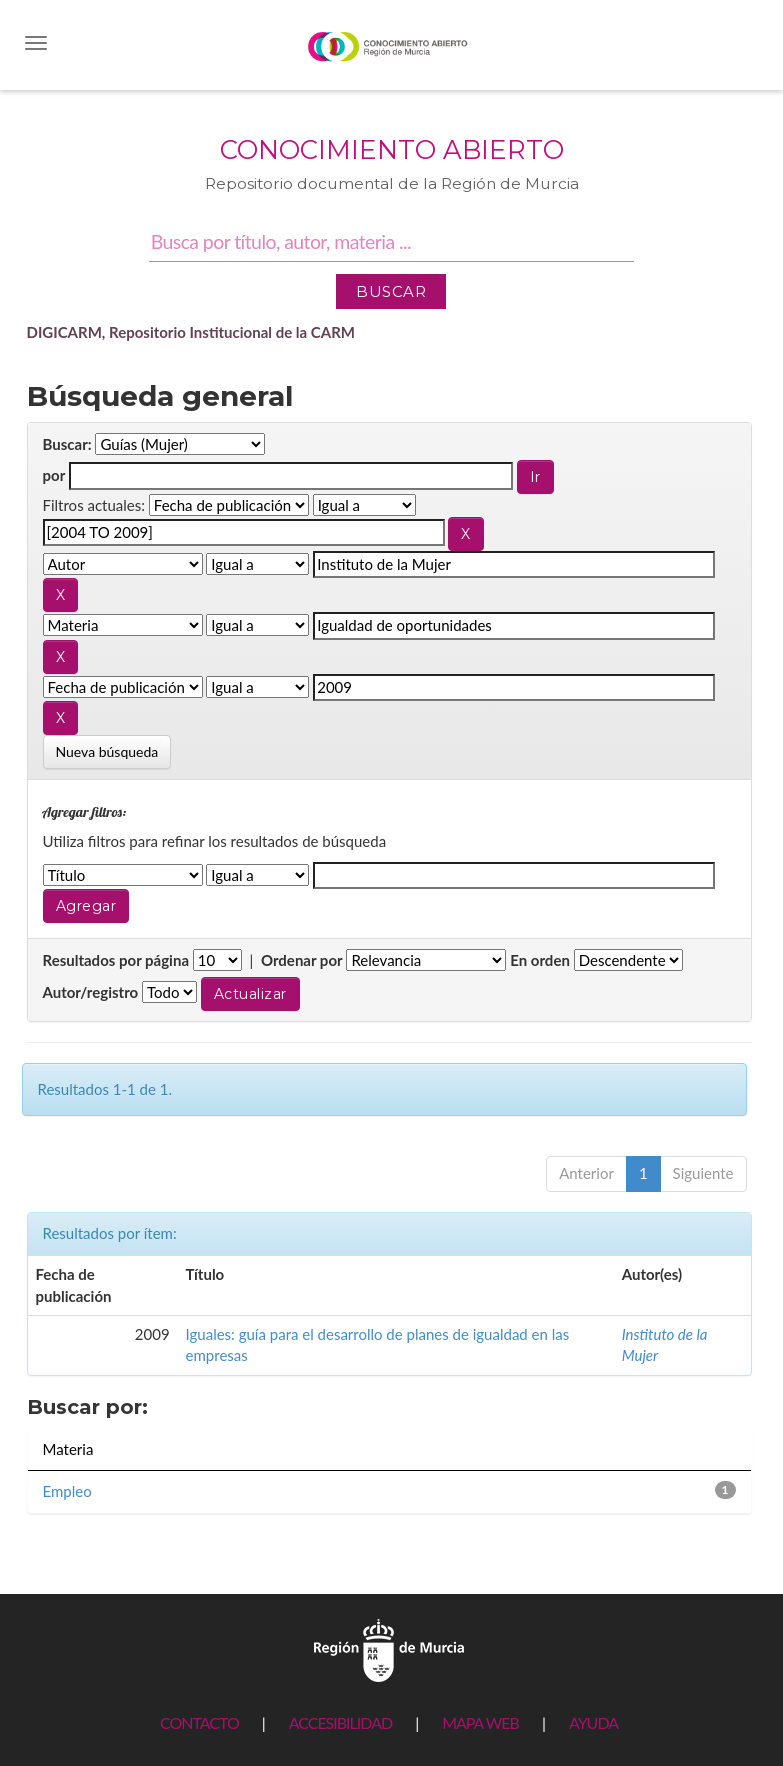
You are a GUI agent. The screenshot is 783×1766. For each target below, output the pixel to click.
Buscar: (67, 444)
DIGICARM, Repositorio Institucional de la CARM (191, 332)
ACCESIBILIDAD (340, 1722)
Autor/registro (91, 992)
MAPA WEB (480, 1722)
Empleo (67, 1491)
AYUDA (593, 1722)
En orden (540, 960)
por (54, 475)
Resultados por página (116, 960)
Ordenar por (302, 960)
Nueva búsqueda (107, 751)
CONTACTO (199, 1722)
